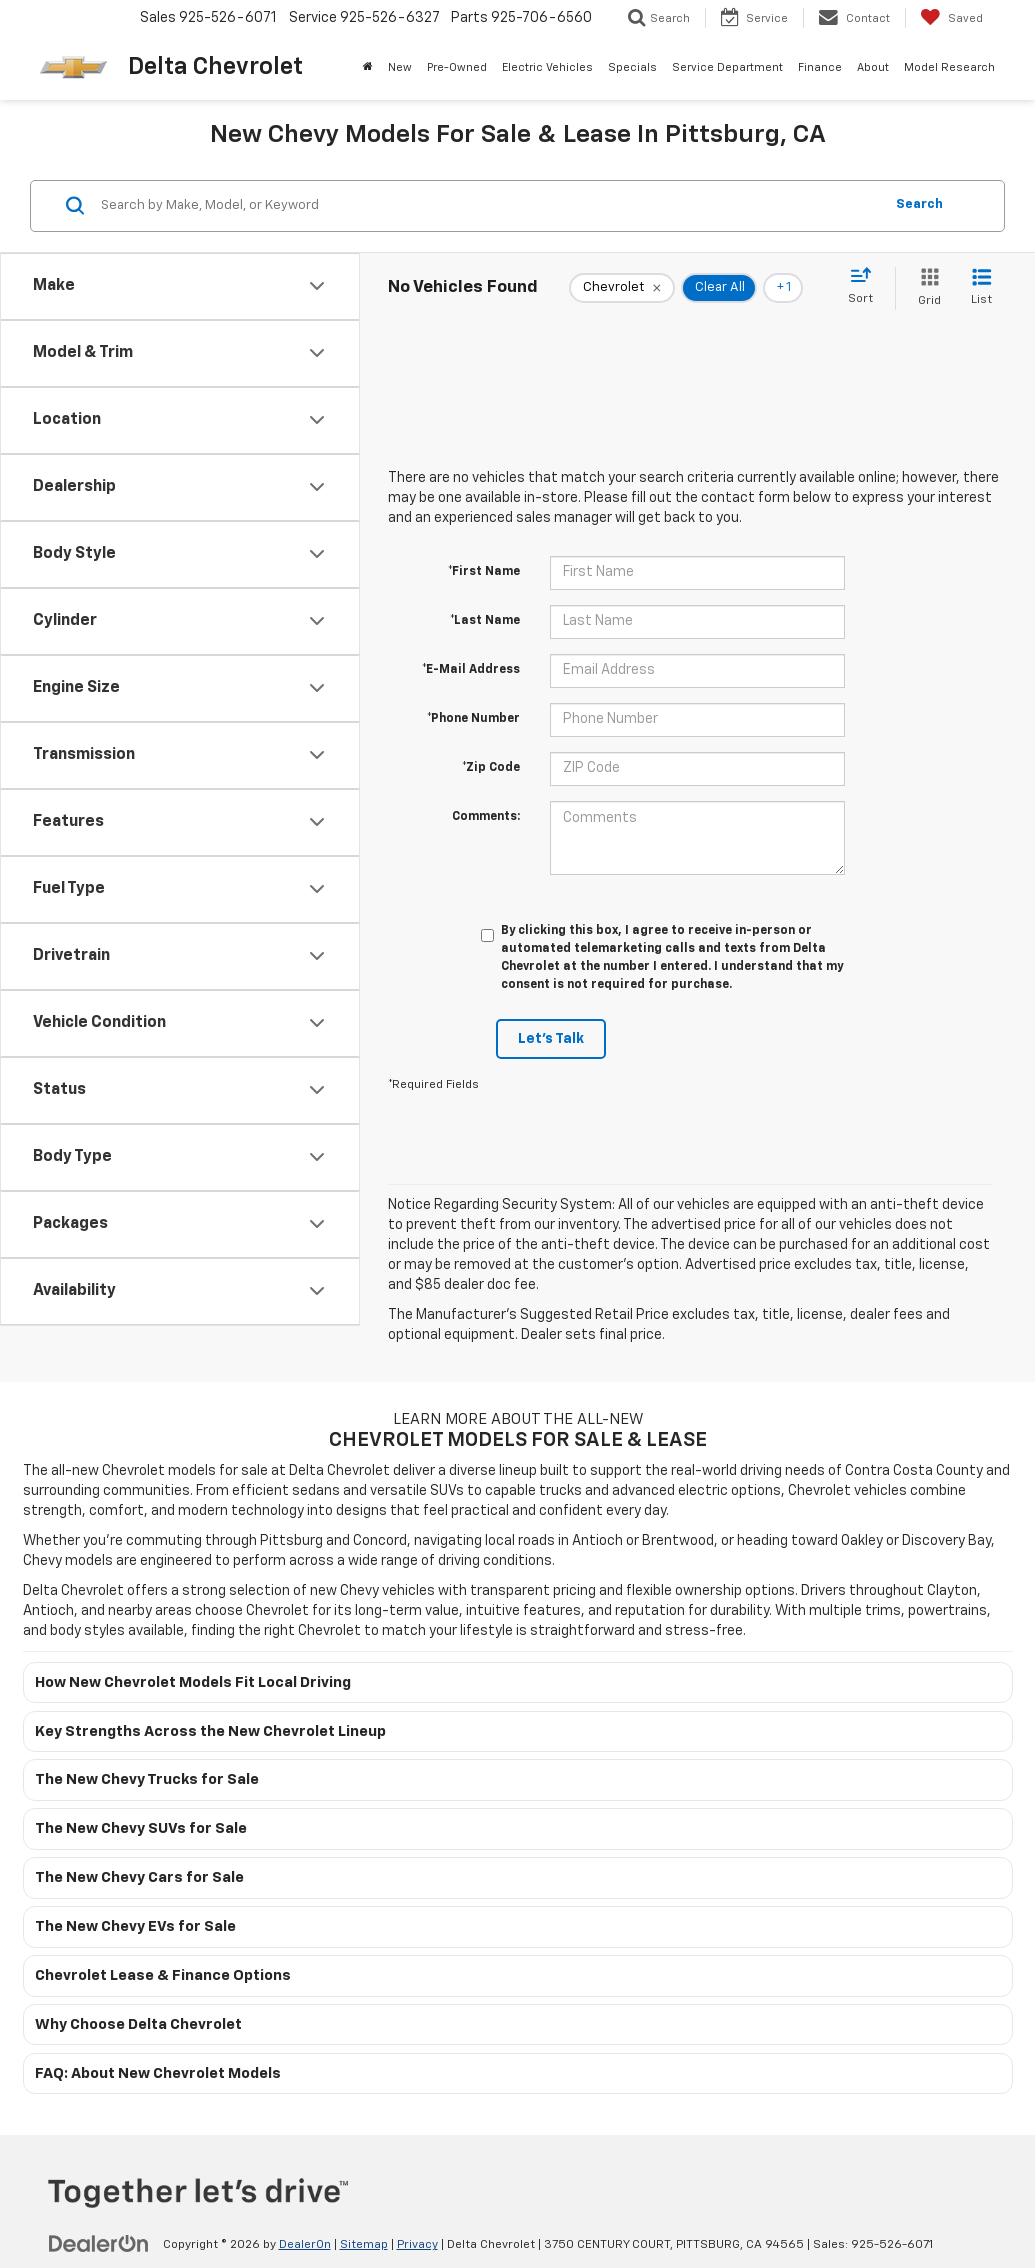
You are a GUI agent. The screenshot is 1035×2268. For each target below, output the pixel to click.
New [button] (400, 67)
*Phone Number (473, 719)
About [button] (873, 67)
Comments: (486, 817)
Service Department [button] (727, 67)
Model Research (949, 67)
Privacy (417, 2245)
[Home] (368, 68)
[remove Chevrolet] (622, 288)
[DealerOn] (99, 2244)
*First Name (484, 572)
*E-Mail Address (471, 670)
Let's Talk (551, 1039)
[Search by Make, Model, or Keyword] (489, 206)
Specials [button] (632, 67)
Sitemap (364, 2245)
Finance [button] (820, 67)
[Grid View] (925, 288)
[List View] (981, 288)
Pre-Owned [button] (457, 67)
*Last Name (485, 621)
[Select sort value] (866, 287)
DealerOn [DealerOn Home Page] (305, 2245)
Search (919, 204)
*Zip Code (491, 768)
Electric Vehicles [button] (547, 67)
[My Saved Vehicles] (951, 18)
